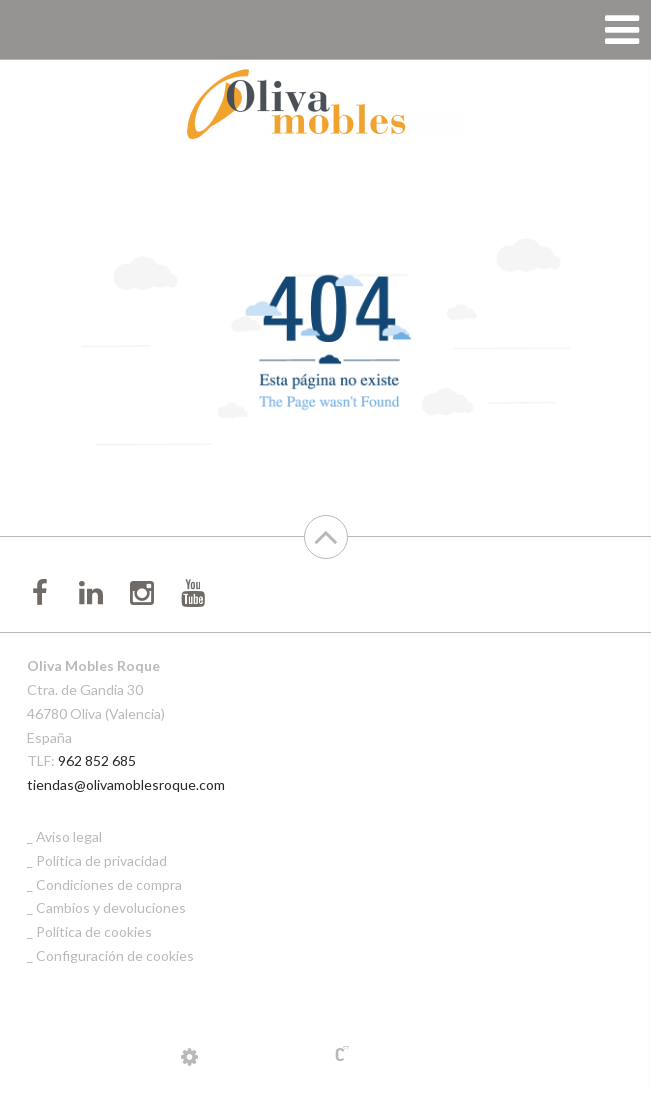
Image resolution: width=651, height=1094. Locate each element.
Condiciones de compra (109, 884)
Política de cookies (94, 931)
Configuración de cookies (115, 955)
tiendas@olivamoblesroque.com (126, 784)
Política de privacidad (101, 860)
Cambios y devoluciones (111, 907)
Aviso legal (69, 836)
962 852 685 (97, 760)
